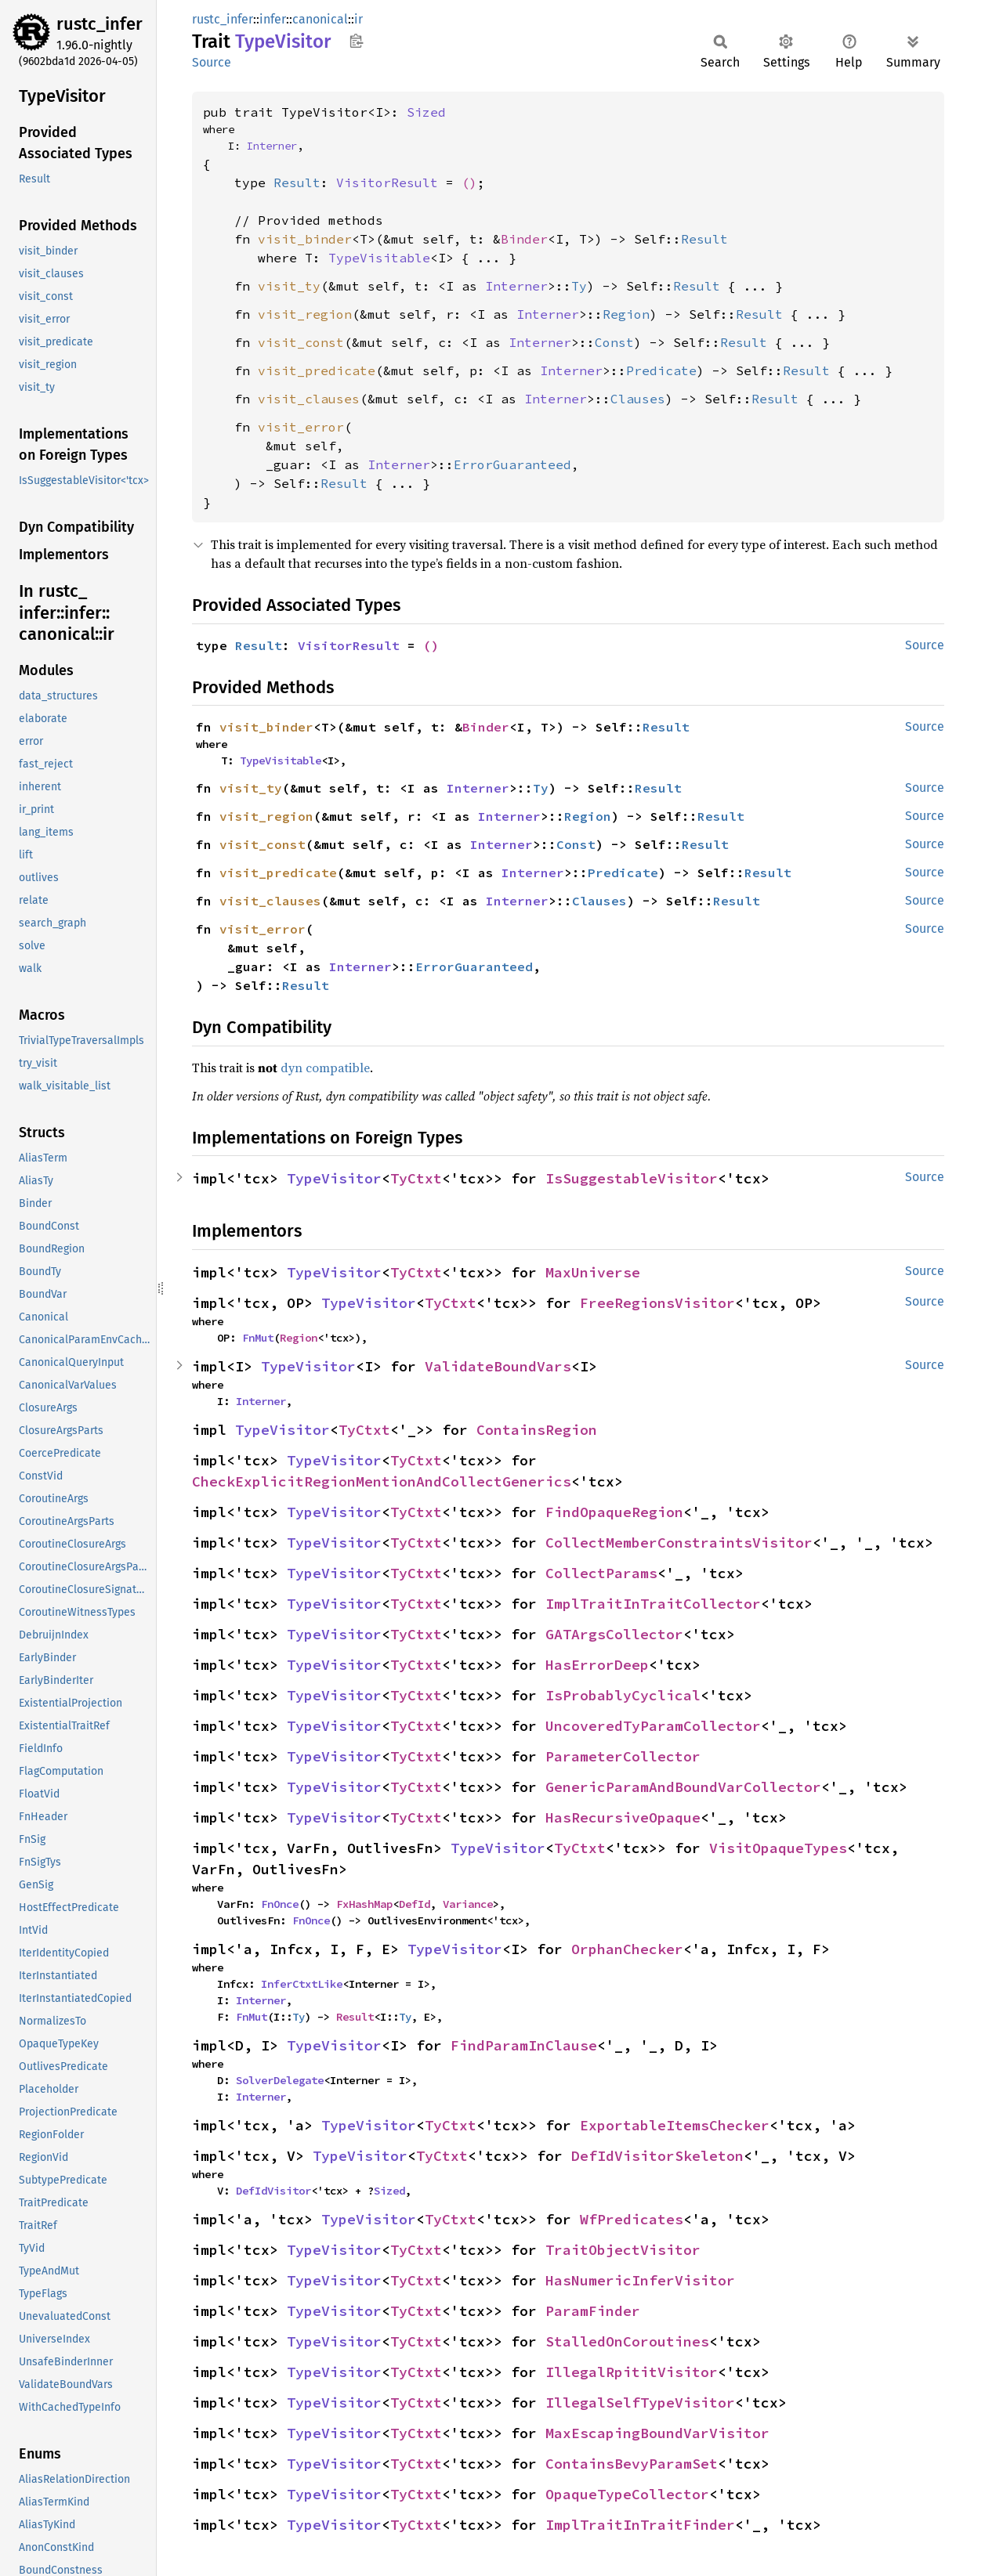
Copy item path (356, 40)
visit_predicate (316, 370)
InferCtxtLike (301, 1984)
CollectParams (601, 1573)
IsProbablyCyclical (623, 1695)
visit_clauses (309, 398)
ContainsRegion (536, 1430)
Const (614, 342)
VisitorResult (387, 182)
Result (296, 182)
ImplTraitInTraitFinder (640, 2525)
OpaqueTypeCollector (627, 2494)
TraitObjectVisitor (623, 2250)
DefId (414, 1904)
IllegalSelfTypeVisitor (640, 2403)
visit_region (305, 314)
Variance (468, 1904)
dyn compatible (325, 1067)
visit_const (301, 342)
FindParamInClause (524, 2045)
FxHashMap (364, 1904)
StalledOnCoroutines (627, 2341)
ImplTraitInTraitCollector (653, 1604)
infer (272, 19)
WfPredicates (631, 2219)
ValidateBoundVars (498, 1366)
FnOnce (280, 1904)
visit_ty (289, 286)
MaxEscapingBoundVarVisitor (657, 2433)
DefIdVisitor (273, 2191)
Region (626, 314)
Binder (524, 239)
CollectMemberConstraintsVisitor (679, 1543)
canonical (320, 19)
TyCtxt (416, 1178)
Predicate (661, 370)
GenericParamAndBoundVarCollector (683, 1787)
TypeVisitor (334, 1178)
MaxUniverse (592, 1272)
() (469, 182)
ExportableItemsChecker (674, 2125)
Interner (272, 146)
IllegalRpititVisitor (631, 2372)
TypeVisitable (379, 258)
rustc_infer (99, 23)
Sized (426, 112)
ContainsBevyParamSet (631, 2464)
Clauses (637, 398)
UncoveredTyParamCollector (653, 1726)
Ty (579, 286)
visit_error (301, 427)
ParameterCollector (623, 1756)
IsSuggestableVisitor (631, 1178)
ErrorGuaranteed (512, 464)
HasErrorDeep (597, 1665)
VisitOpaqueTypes (778, 1848)
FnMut (257, 1338)
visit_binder (305, 239)
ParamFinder (592, 2311)
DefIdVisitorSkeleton (657, 2156)
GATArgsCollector (614, 1634)
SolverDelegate (280, 2080)
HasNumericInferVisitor (640, 2280)
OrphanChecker (627, 1949)
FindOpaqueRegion (614, 1512)
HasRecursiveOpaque (623, 1817)
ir (358, 19)
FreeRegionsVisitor (657, 1303)
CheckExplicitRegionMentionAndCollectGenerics (381, 1481)
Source (211, 62)
